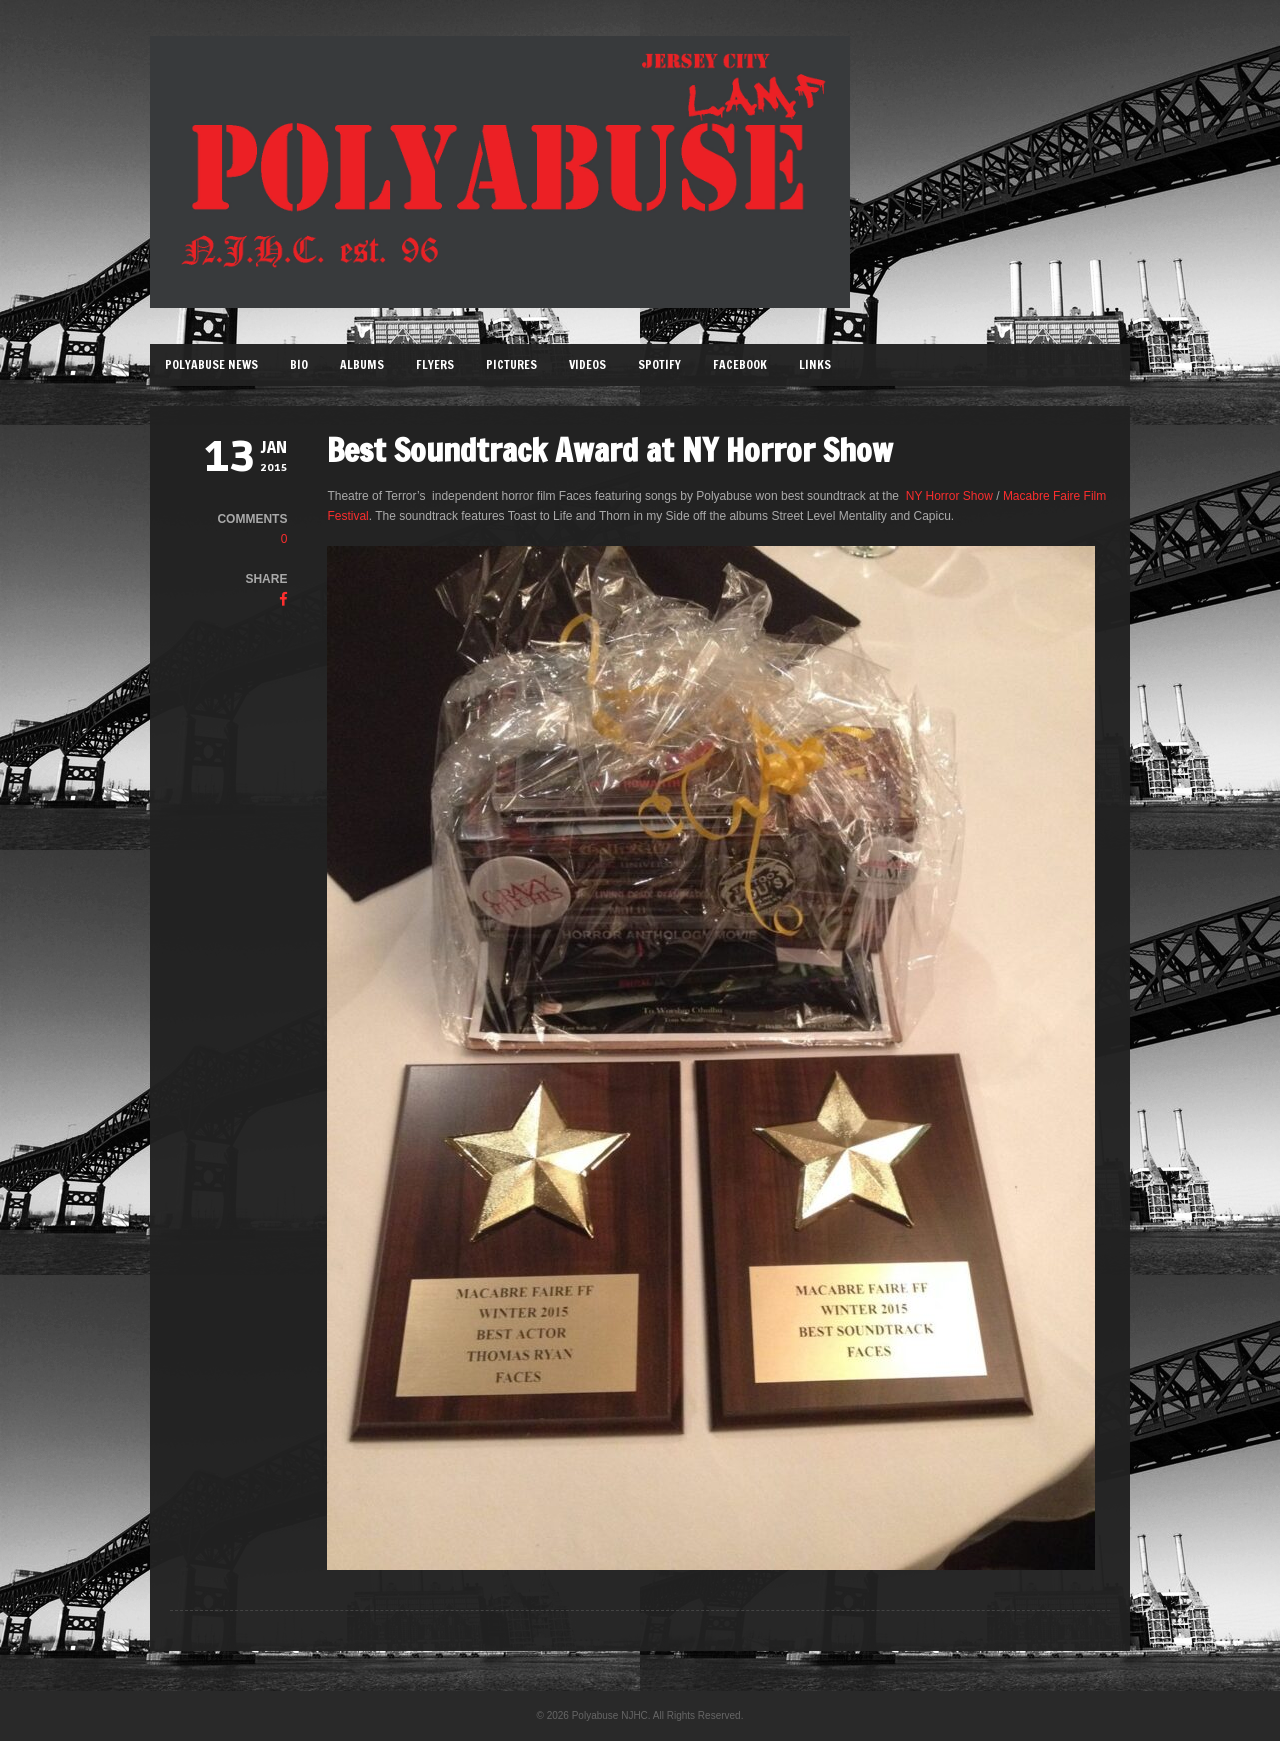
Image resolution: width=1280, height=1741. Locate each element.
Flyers (435, 364)
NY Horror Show (949, 496)
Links (815, 364)
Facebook (740, 364)
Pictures (511, 364)
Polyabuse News (211, 364)
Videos (587, 364)
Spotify (659, 364)
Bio (299, 364)
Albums (362, 364)
